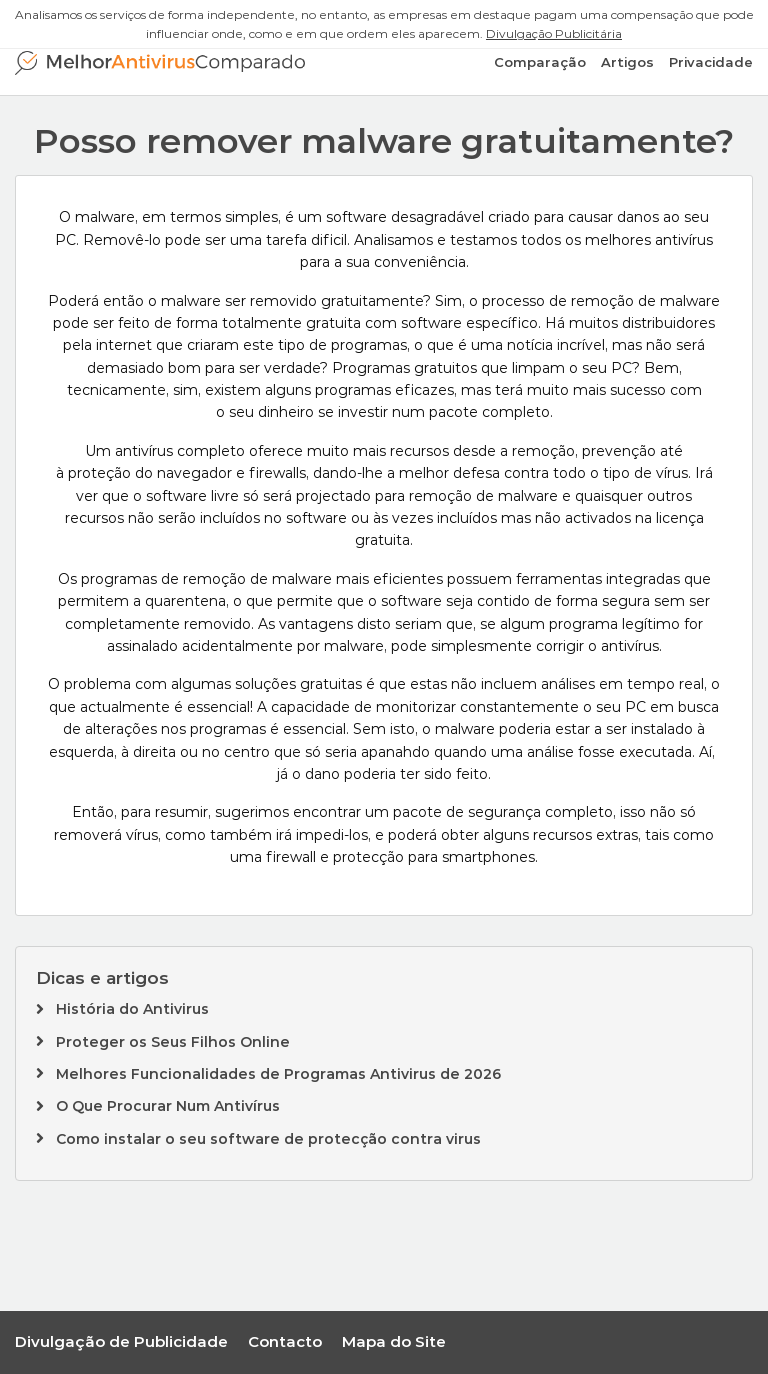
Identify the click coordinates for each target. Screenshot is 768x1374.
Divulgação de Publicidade (121, 1341)
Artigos (627, 62)
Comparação (540, 62)
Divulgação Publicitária (554, 33)
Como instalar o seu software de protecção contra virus (268, 1139)
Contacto (285, 1341)
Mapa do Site (394, 1341)
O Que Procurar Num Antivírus (168, 1106)
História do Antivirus (132, 1009)
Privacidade (711, 62)
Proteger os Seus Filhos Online (173, 1042)
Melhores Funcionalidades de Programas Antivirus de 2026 (278, 1074)
